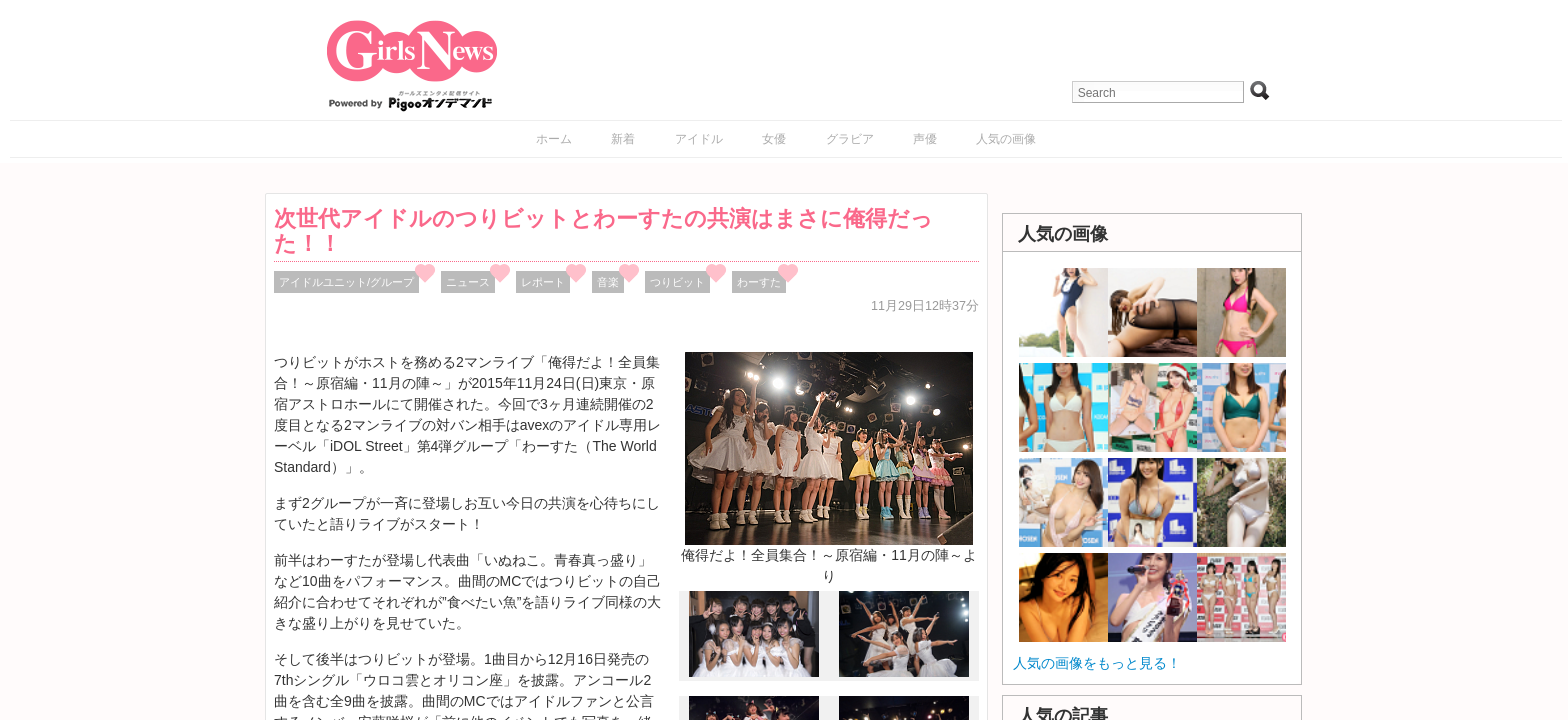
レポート (543, 282)
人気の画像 (1006, 139)
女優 (774, 139)
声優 (925, 139)
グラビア (850, 139)
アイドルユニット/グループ (346, 282)
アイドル (699, 139)
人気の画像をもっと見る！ (1097, 663)
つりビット (677, 282)
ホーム (554, 139)
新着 (623, 139)
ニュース (468, 282)
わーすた (759, 282)
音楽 (608, 282)
